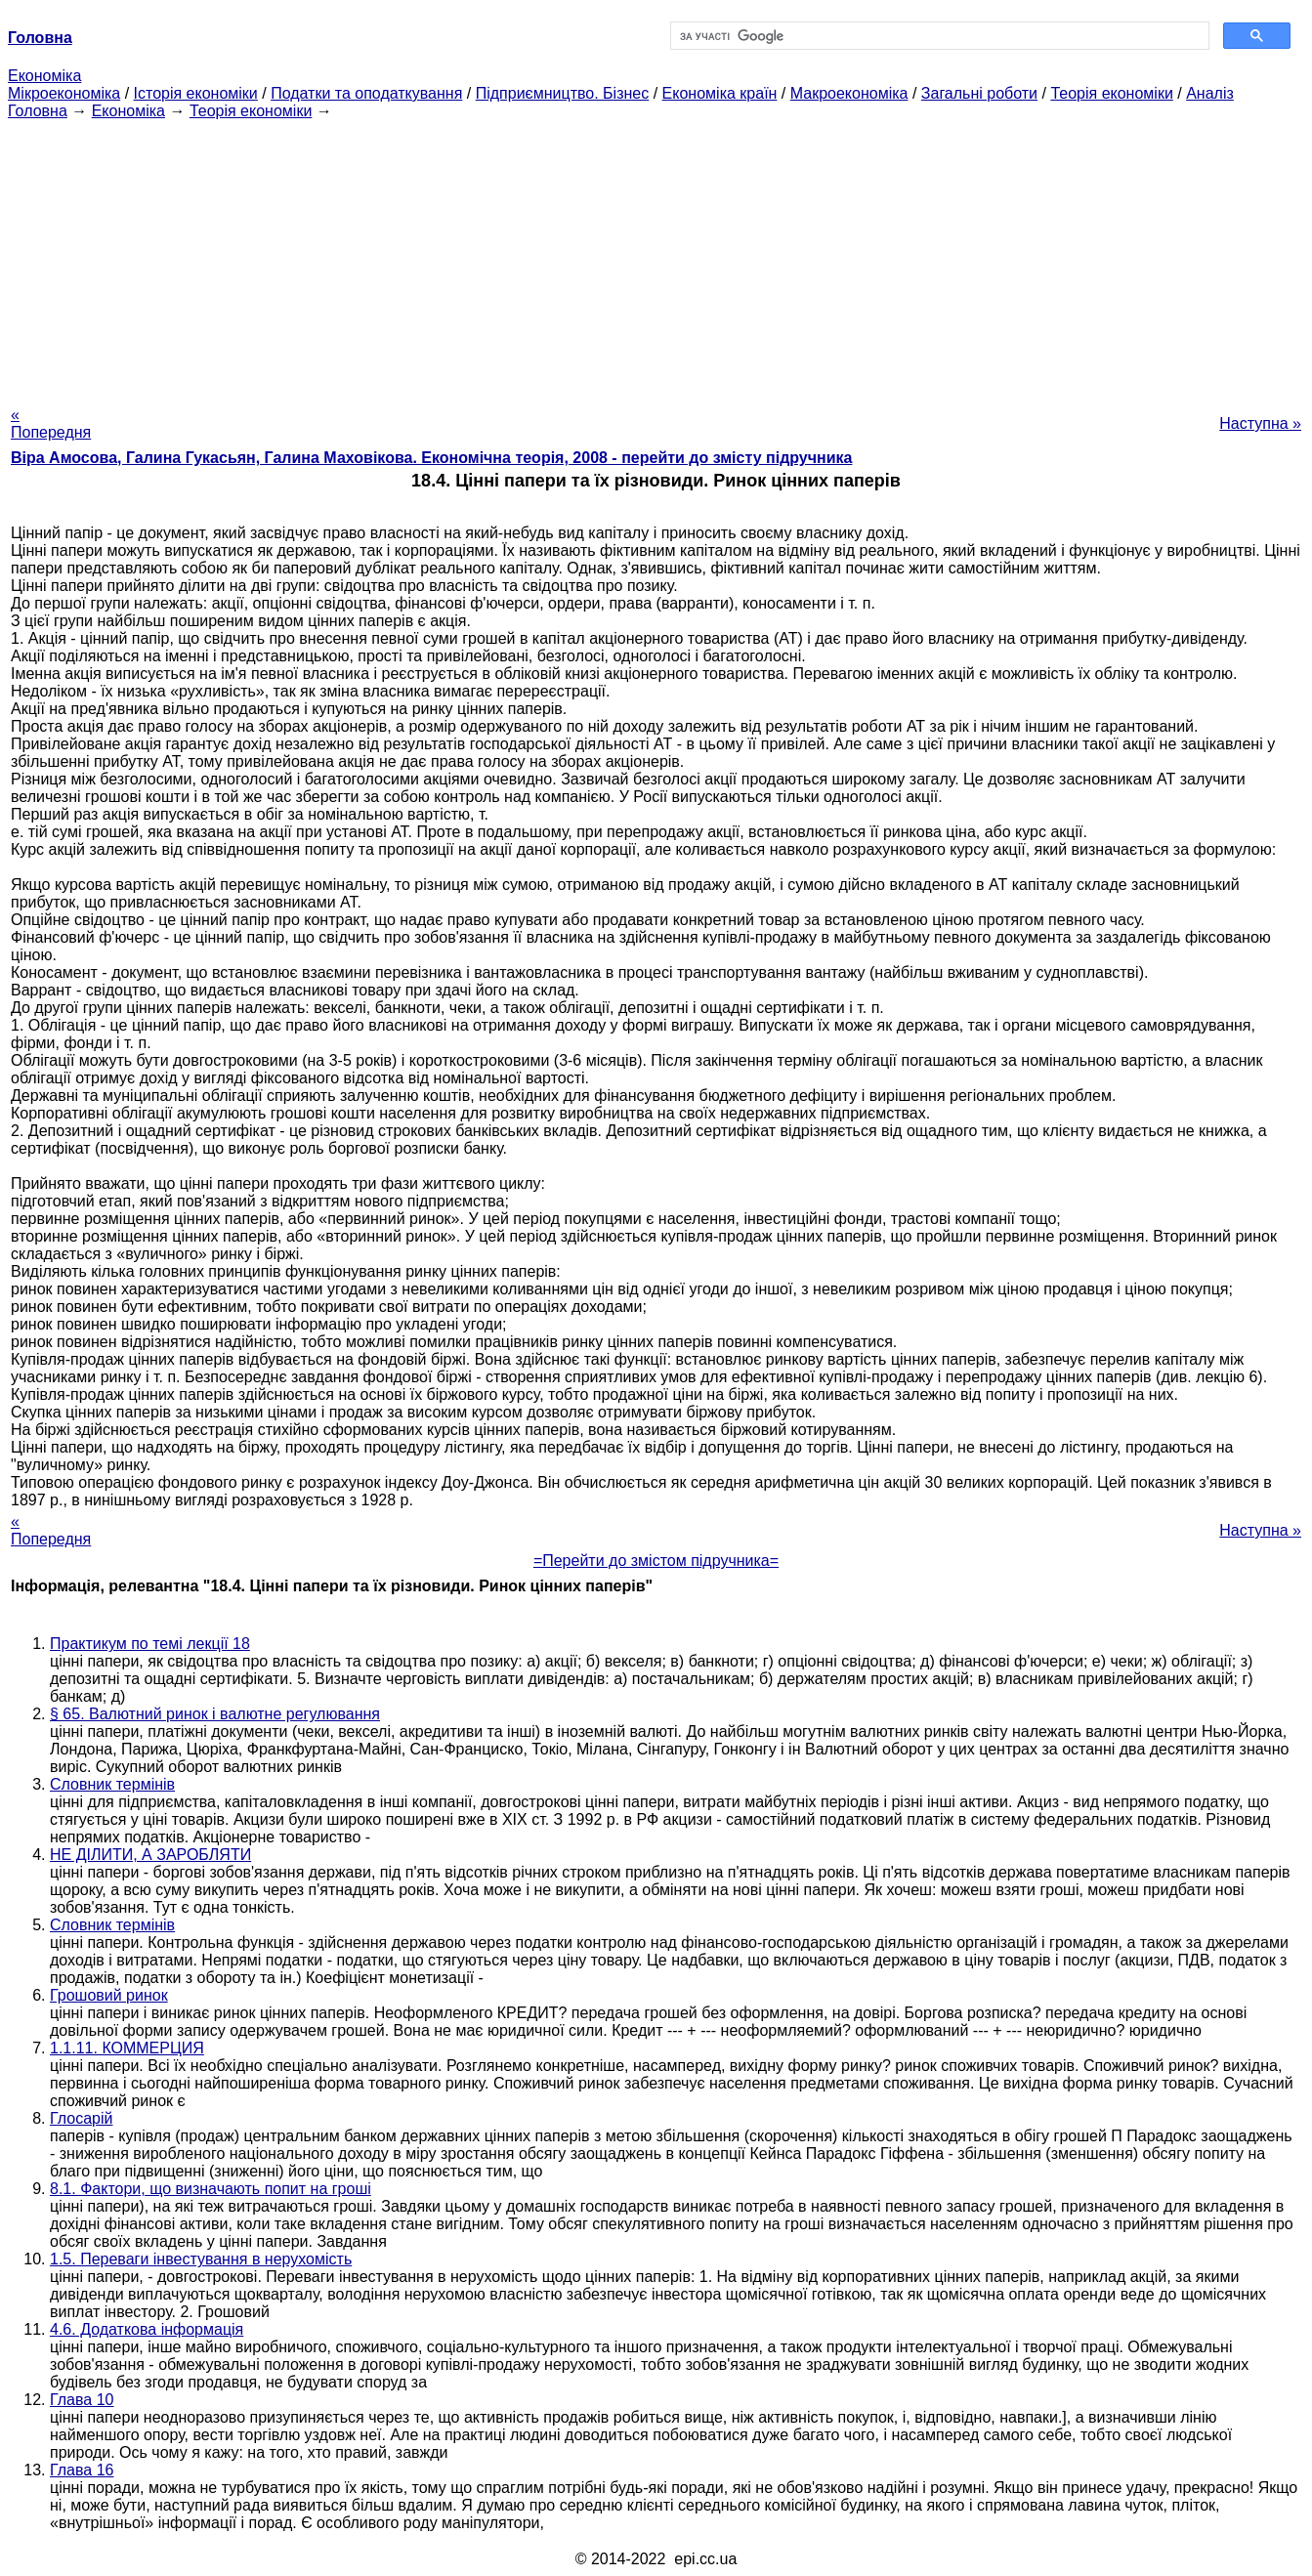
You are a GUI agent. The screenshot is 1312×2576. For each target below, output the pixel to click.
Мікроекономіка (64, 93)
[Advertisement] (656, 257)
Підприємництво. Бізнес (563, 93)
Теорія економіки (1111, 93)
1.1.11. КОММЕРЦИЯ (127, 2048)
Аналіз (1210, 93)
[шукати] (938, 36)
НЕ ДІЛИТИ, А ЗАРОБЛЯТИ (150, 1854)
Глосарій (81, 2118)
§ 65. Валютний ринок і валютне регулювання (215, 1714)
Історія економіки (196, 93)
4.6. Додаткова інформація (146, 2329)
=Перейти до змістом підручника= (656, 1560)
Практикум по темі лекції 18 (150, 1643)
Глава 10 (81, 2399)
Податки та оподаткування (366, 93)
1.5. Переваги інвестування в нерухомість (201, 2259)
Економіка (44, 75)
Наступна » (1260, 423)
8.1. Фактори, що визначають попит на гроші (210, 2188)
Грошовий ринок (109, 1995)
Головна (37, 111)
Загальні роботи (979, 93)
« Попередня (51, 423)
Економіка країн (720, 93)
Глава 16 (81, 2470)
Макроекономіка (849, 93)
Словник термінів (112, 1784)
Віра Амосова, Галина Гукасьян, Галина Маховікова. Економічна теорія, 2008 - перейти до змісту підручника (431, 457)
